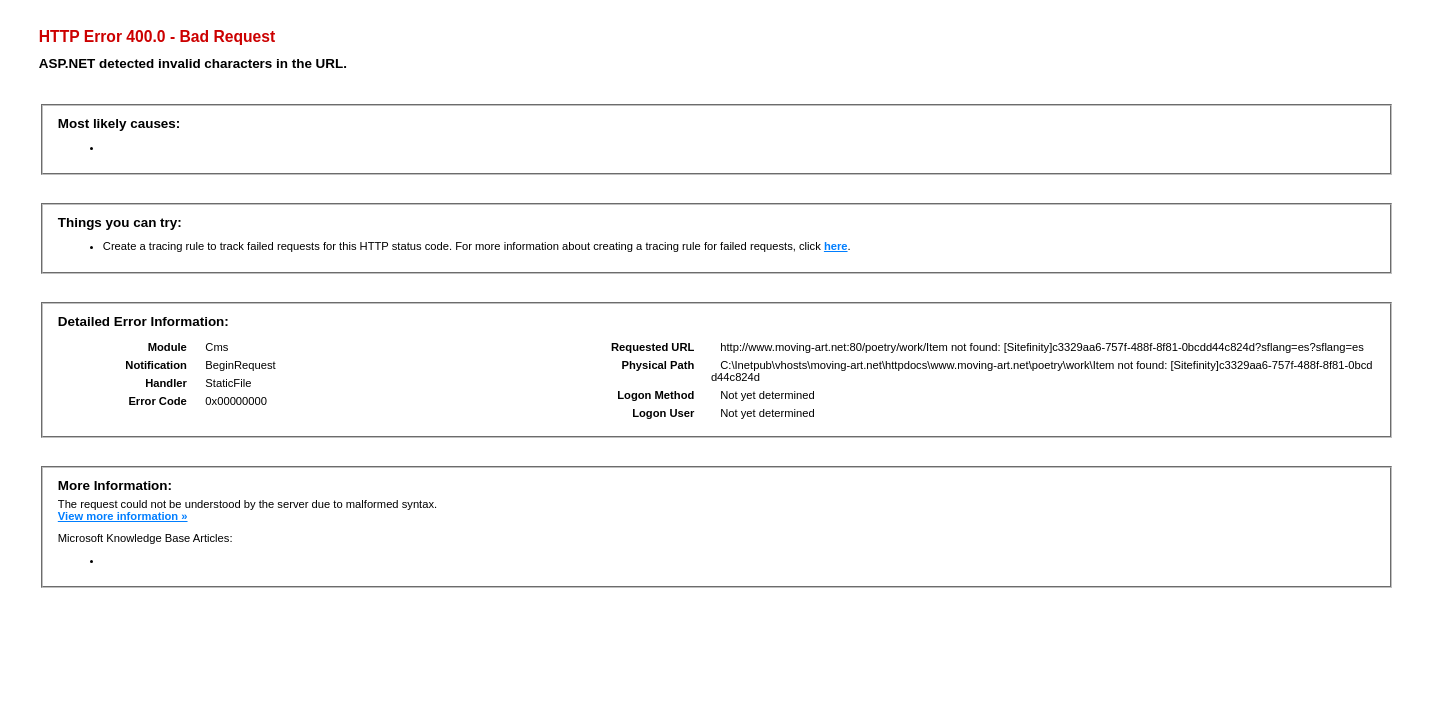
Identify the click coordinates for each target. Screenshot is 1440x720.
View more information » (123, 516)
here (836, 246)
